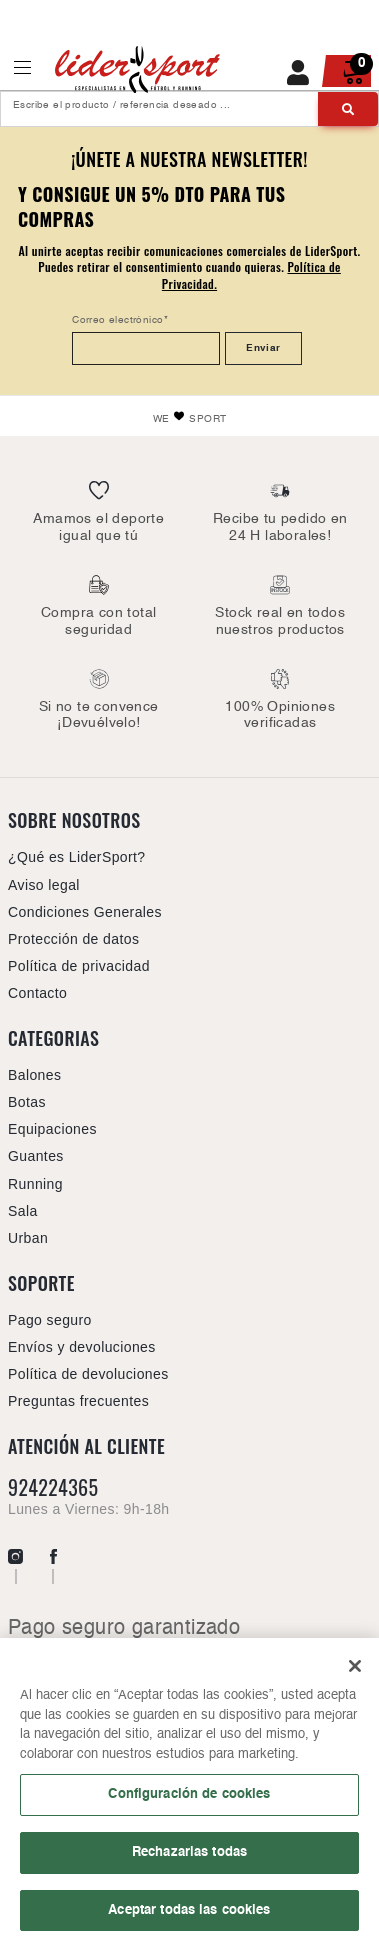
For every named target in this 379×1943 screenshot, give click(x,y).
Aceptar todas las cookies (189, 1916)
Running (35, 1184)
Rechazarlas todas (189, 1858)
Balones (34, 1075)
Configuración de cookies (189, 1801)
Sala (23, 1211)
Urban (28, 1238)
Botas (27, 1102)
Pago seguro (50, 1320)
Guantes (36, 1156)
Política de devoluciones (88, 1374)
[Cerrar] (355, 1673)
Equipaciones (52, 1129)
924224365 (53, 1487)
